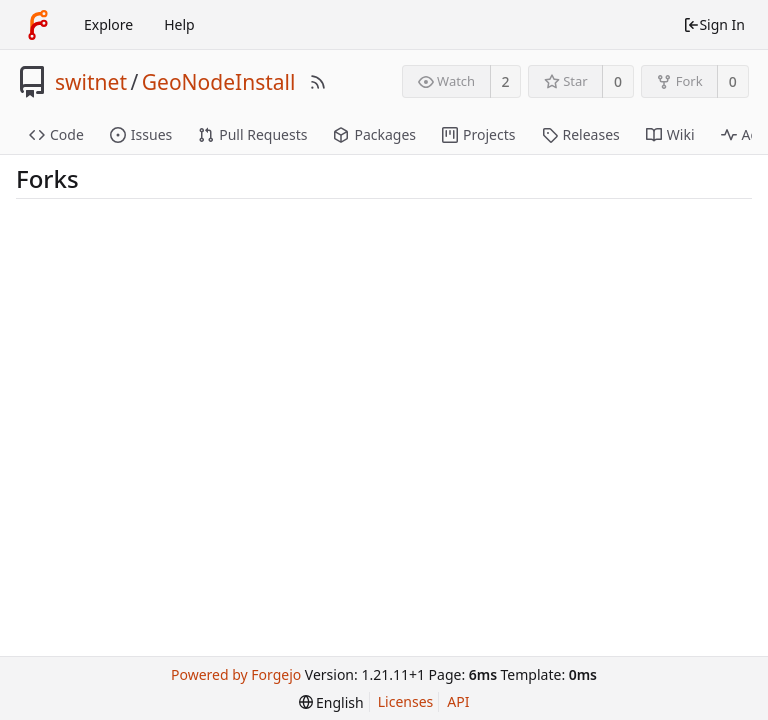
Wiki (670, 134)
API (458, 701)
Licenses (406, 701)
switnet (91, 82)
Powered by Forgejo (236, 674)
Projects (478, 134)
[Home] (38, 25)
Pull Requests (252, 134)
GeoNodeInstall (219, 82)
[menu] (331, 702)
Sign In (714, 24)
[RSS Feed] (318, 82)
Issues (141, 134)
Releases (581, 134)
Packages (374, 134)
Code (56, 134)
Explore (108, 24)
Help (179, 24)
